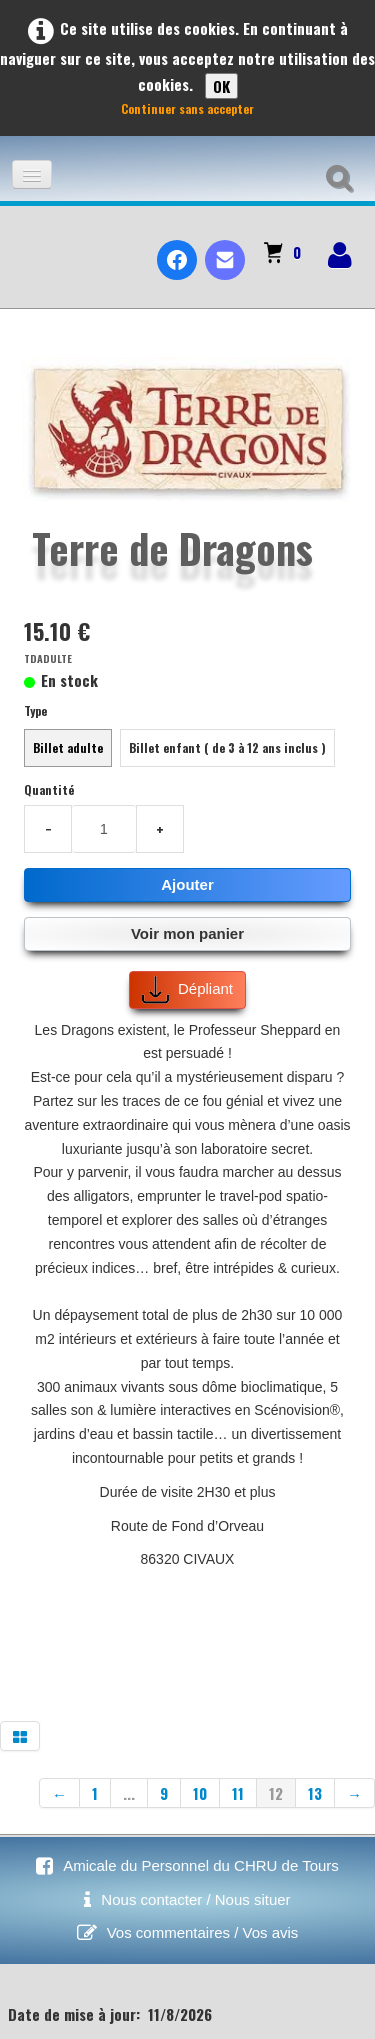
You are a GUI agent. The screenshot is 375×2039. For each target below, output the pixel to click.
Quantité (49, 789)
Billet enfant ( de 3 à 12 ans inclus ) (227, 747)
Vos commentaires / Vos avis (203, 1932)
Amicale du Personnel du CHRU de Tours (201, 1865)
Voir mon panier (187, 933)
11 (238, 1793)
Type (35, 710)
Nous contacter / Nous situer (195, 1899)
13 (315, 1793)
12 (276, 1793)
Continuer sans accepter (187, 108)
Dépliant (187, 990)
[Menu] (32, 174)
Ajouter (187, 884)
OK (221, 86)
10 (200, 1793)
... (129, 1793)
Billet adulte (68, 747)
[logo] (23, 243)
